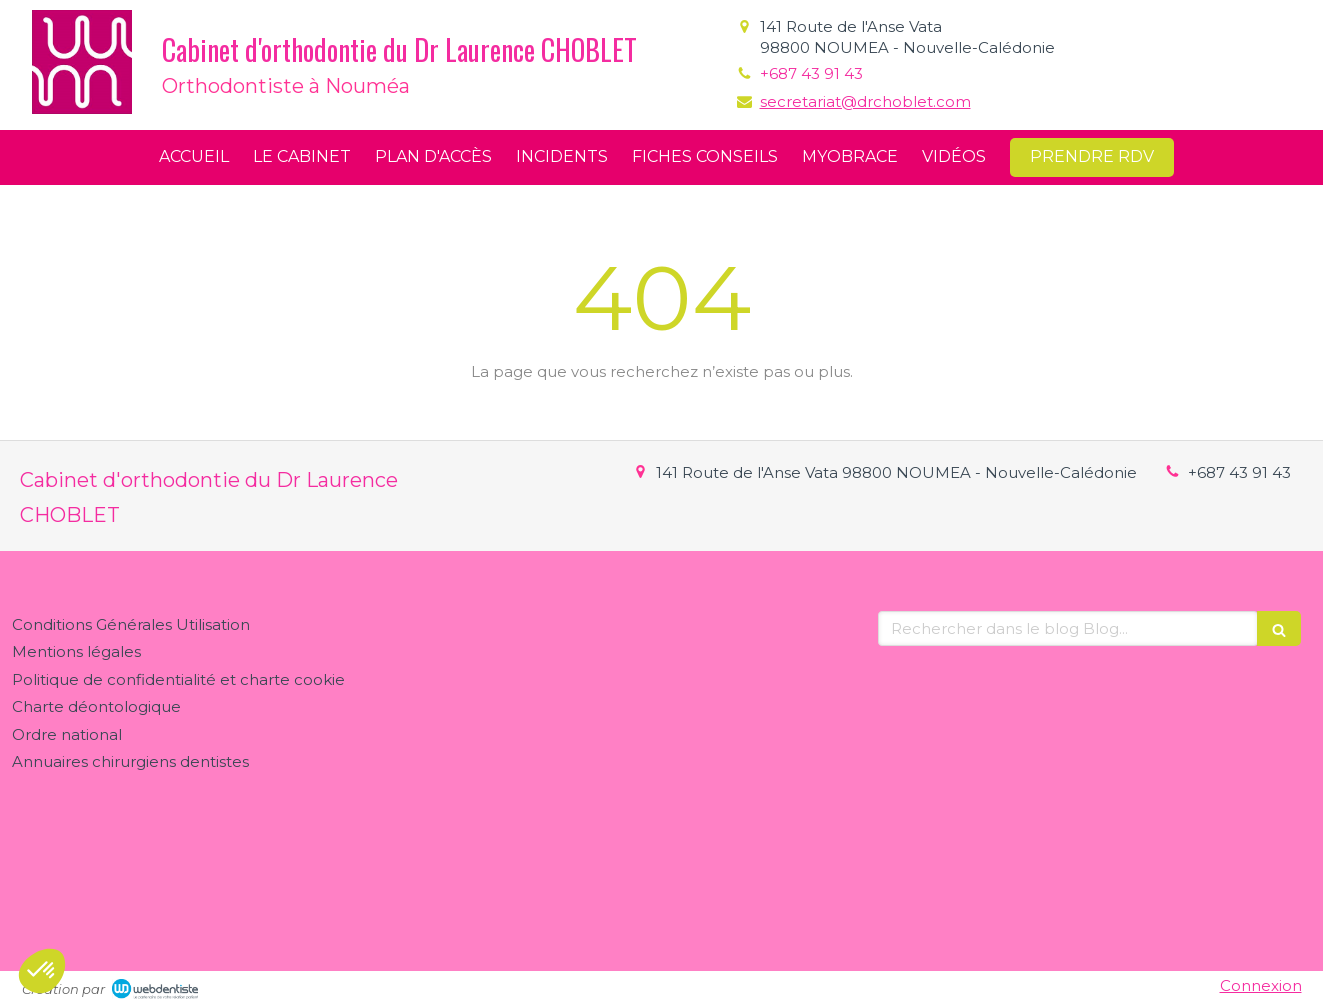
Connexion (1261, 985)
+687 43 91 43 (811, 73)
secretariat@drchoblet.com (865, 101)
